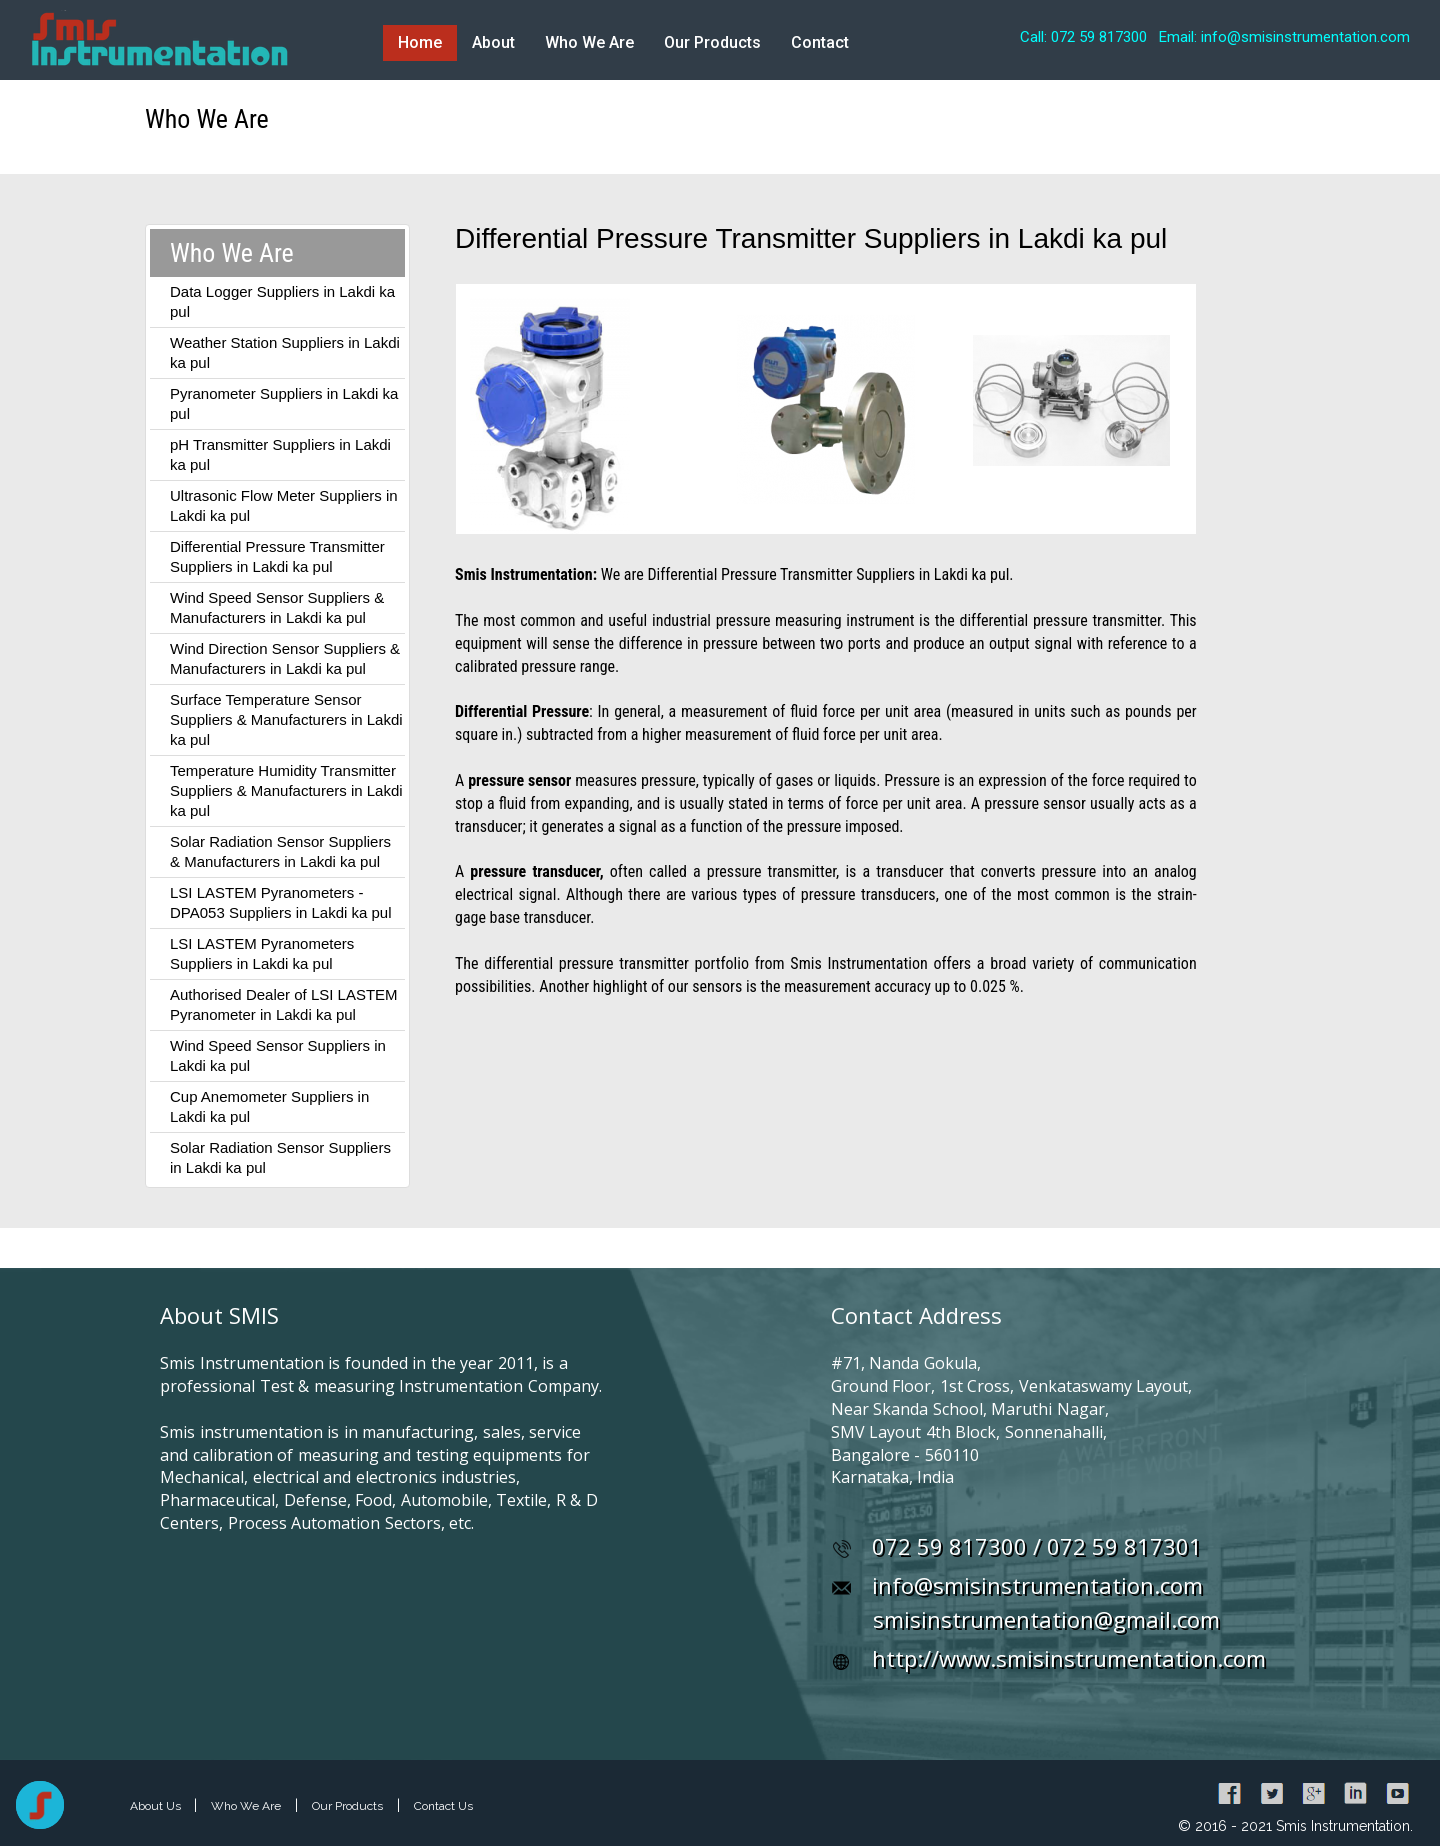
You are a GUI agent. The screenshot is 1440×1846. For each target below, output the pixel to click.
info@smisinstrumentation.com (1037, 1585)
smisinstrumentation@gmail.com (1046, 1619)
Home (420, 42)
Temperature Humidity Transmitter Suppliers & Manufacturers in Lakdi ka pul (286, 790)
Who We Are (589, 42)
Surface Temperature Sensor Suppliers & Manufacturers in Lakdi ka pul (286, 719)
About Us (157, 1806)
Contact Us (443, 1806)
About (493, 42)
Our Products (712, 42)
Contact (820, 42)
